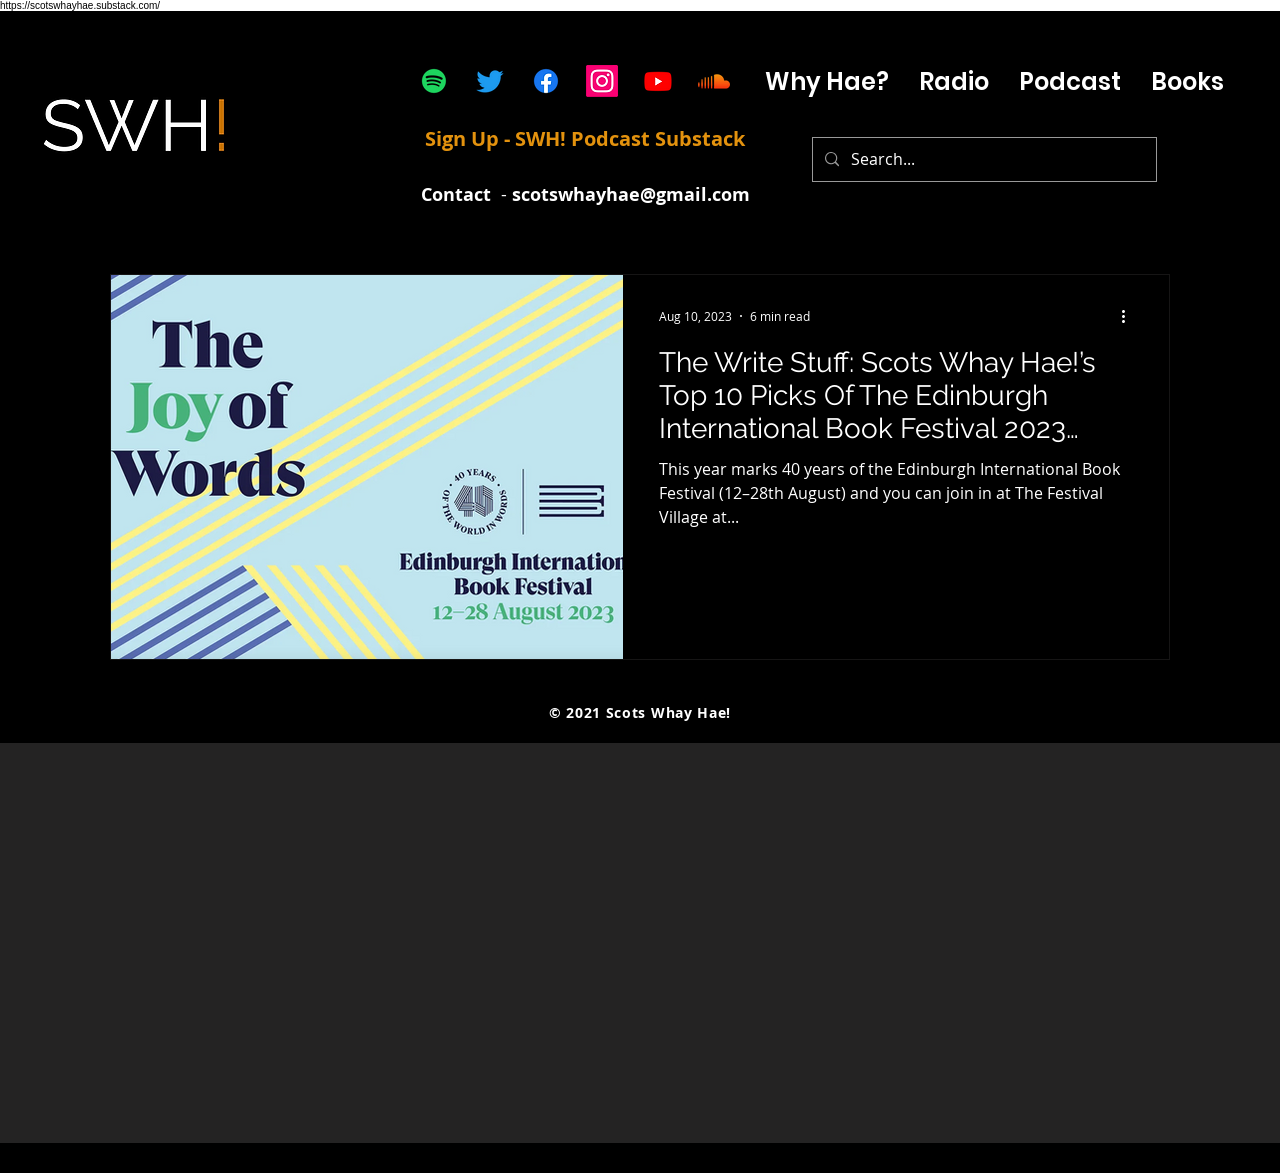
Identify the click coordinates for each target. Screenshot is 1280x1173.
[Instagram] (602, 81)
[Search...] (982, 159)
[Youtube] (658, 81)
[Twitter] (490, 81)
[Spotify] (434, 81)
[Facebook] (546, 81)
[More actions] (1130, 316)
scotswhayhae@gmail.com (631, 194)
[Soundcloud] (714, 81)
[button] (1070, 81)
